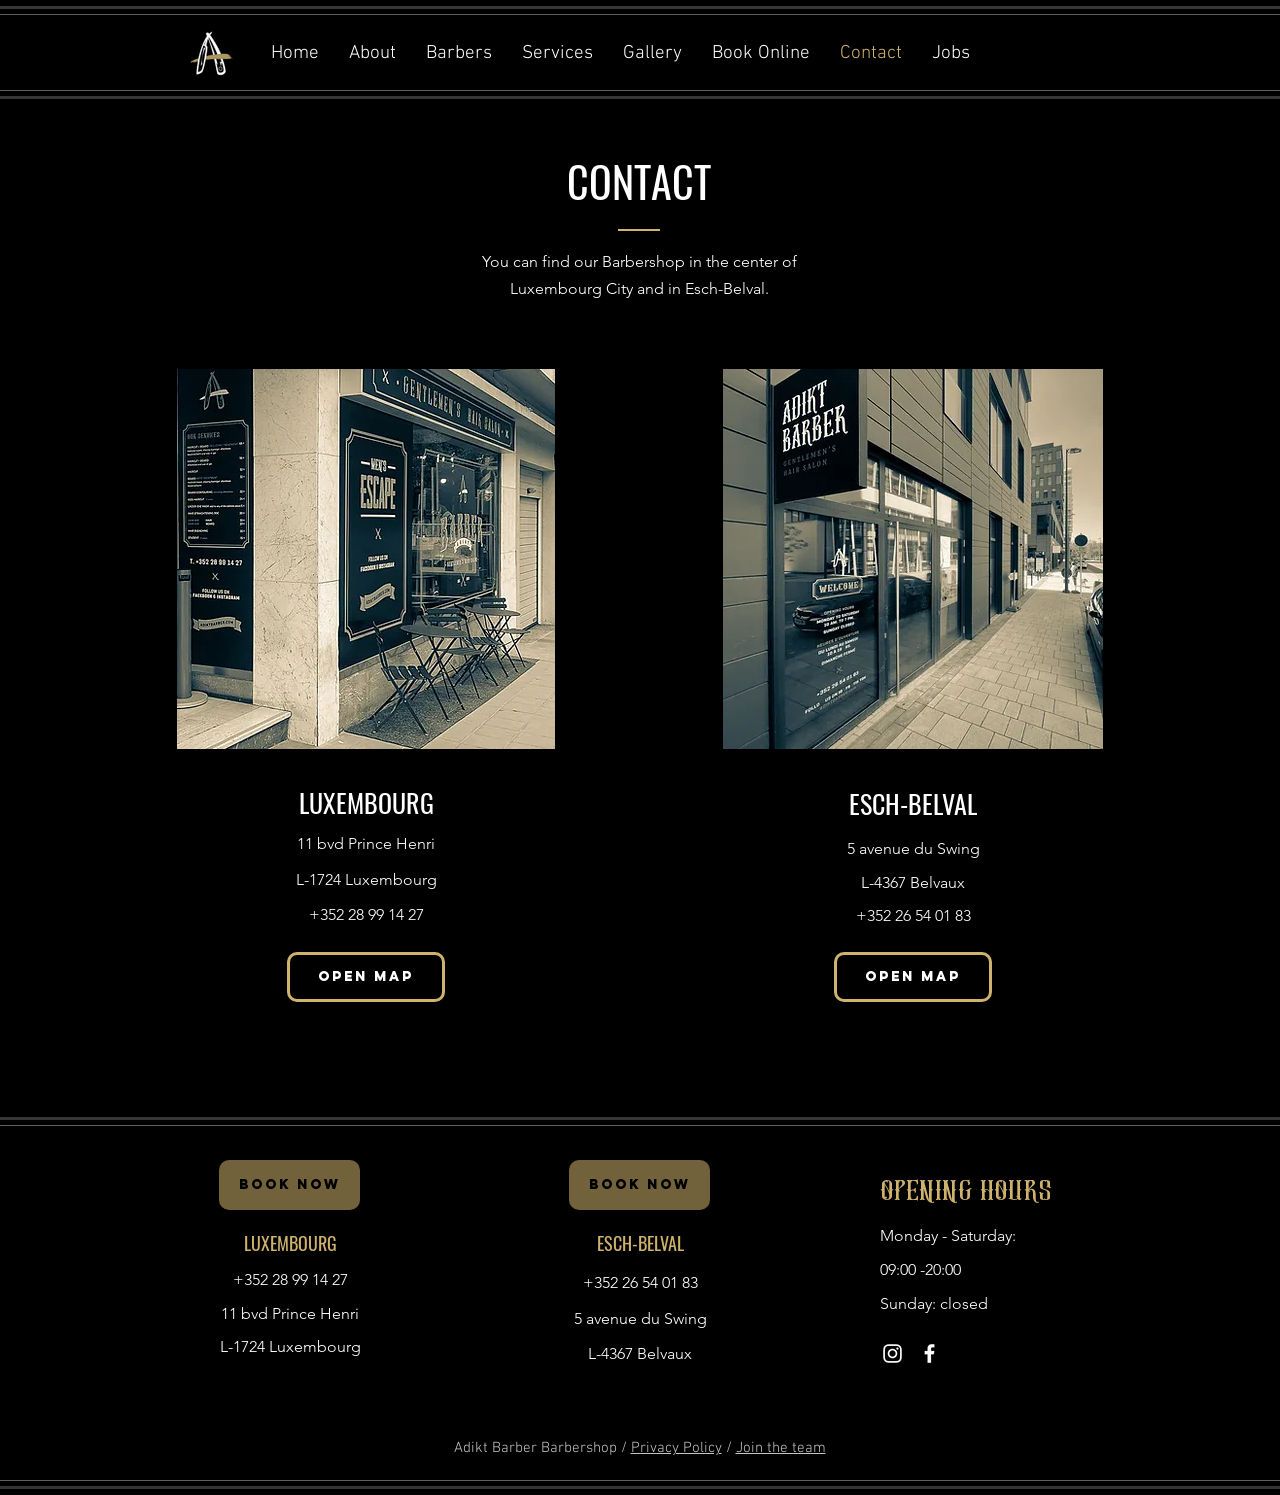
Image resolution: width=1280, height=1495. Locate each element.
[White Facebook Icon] (929, 1353)
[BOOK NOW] (289, 1185)
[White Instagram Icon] (892, 1353)
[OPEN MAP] (366, 977)
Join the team (781, 1448)
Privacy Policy (676, 1448)
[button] (761, 54)
